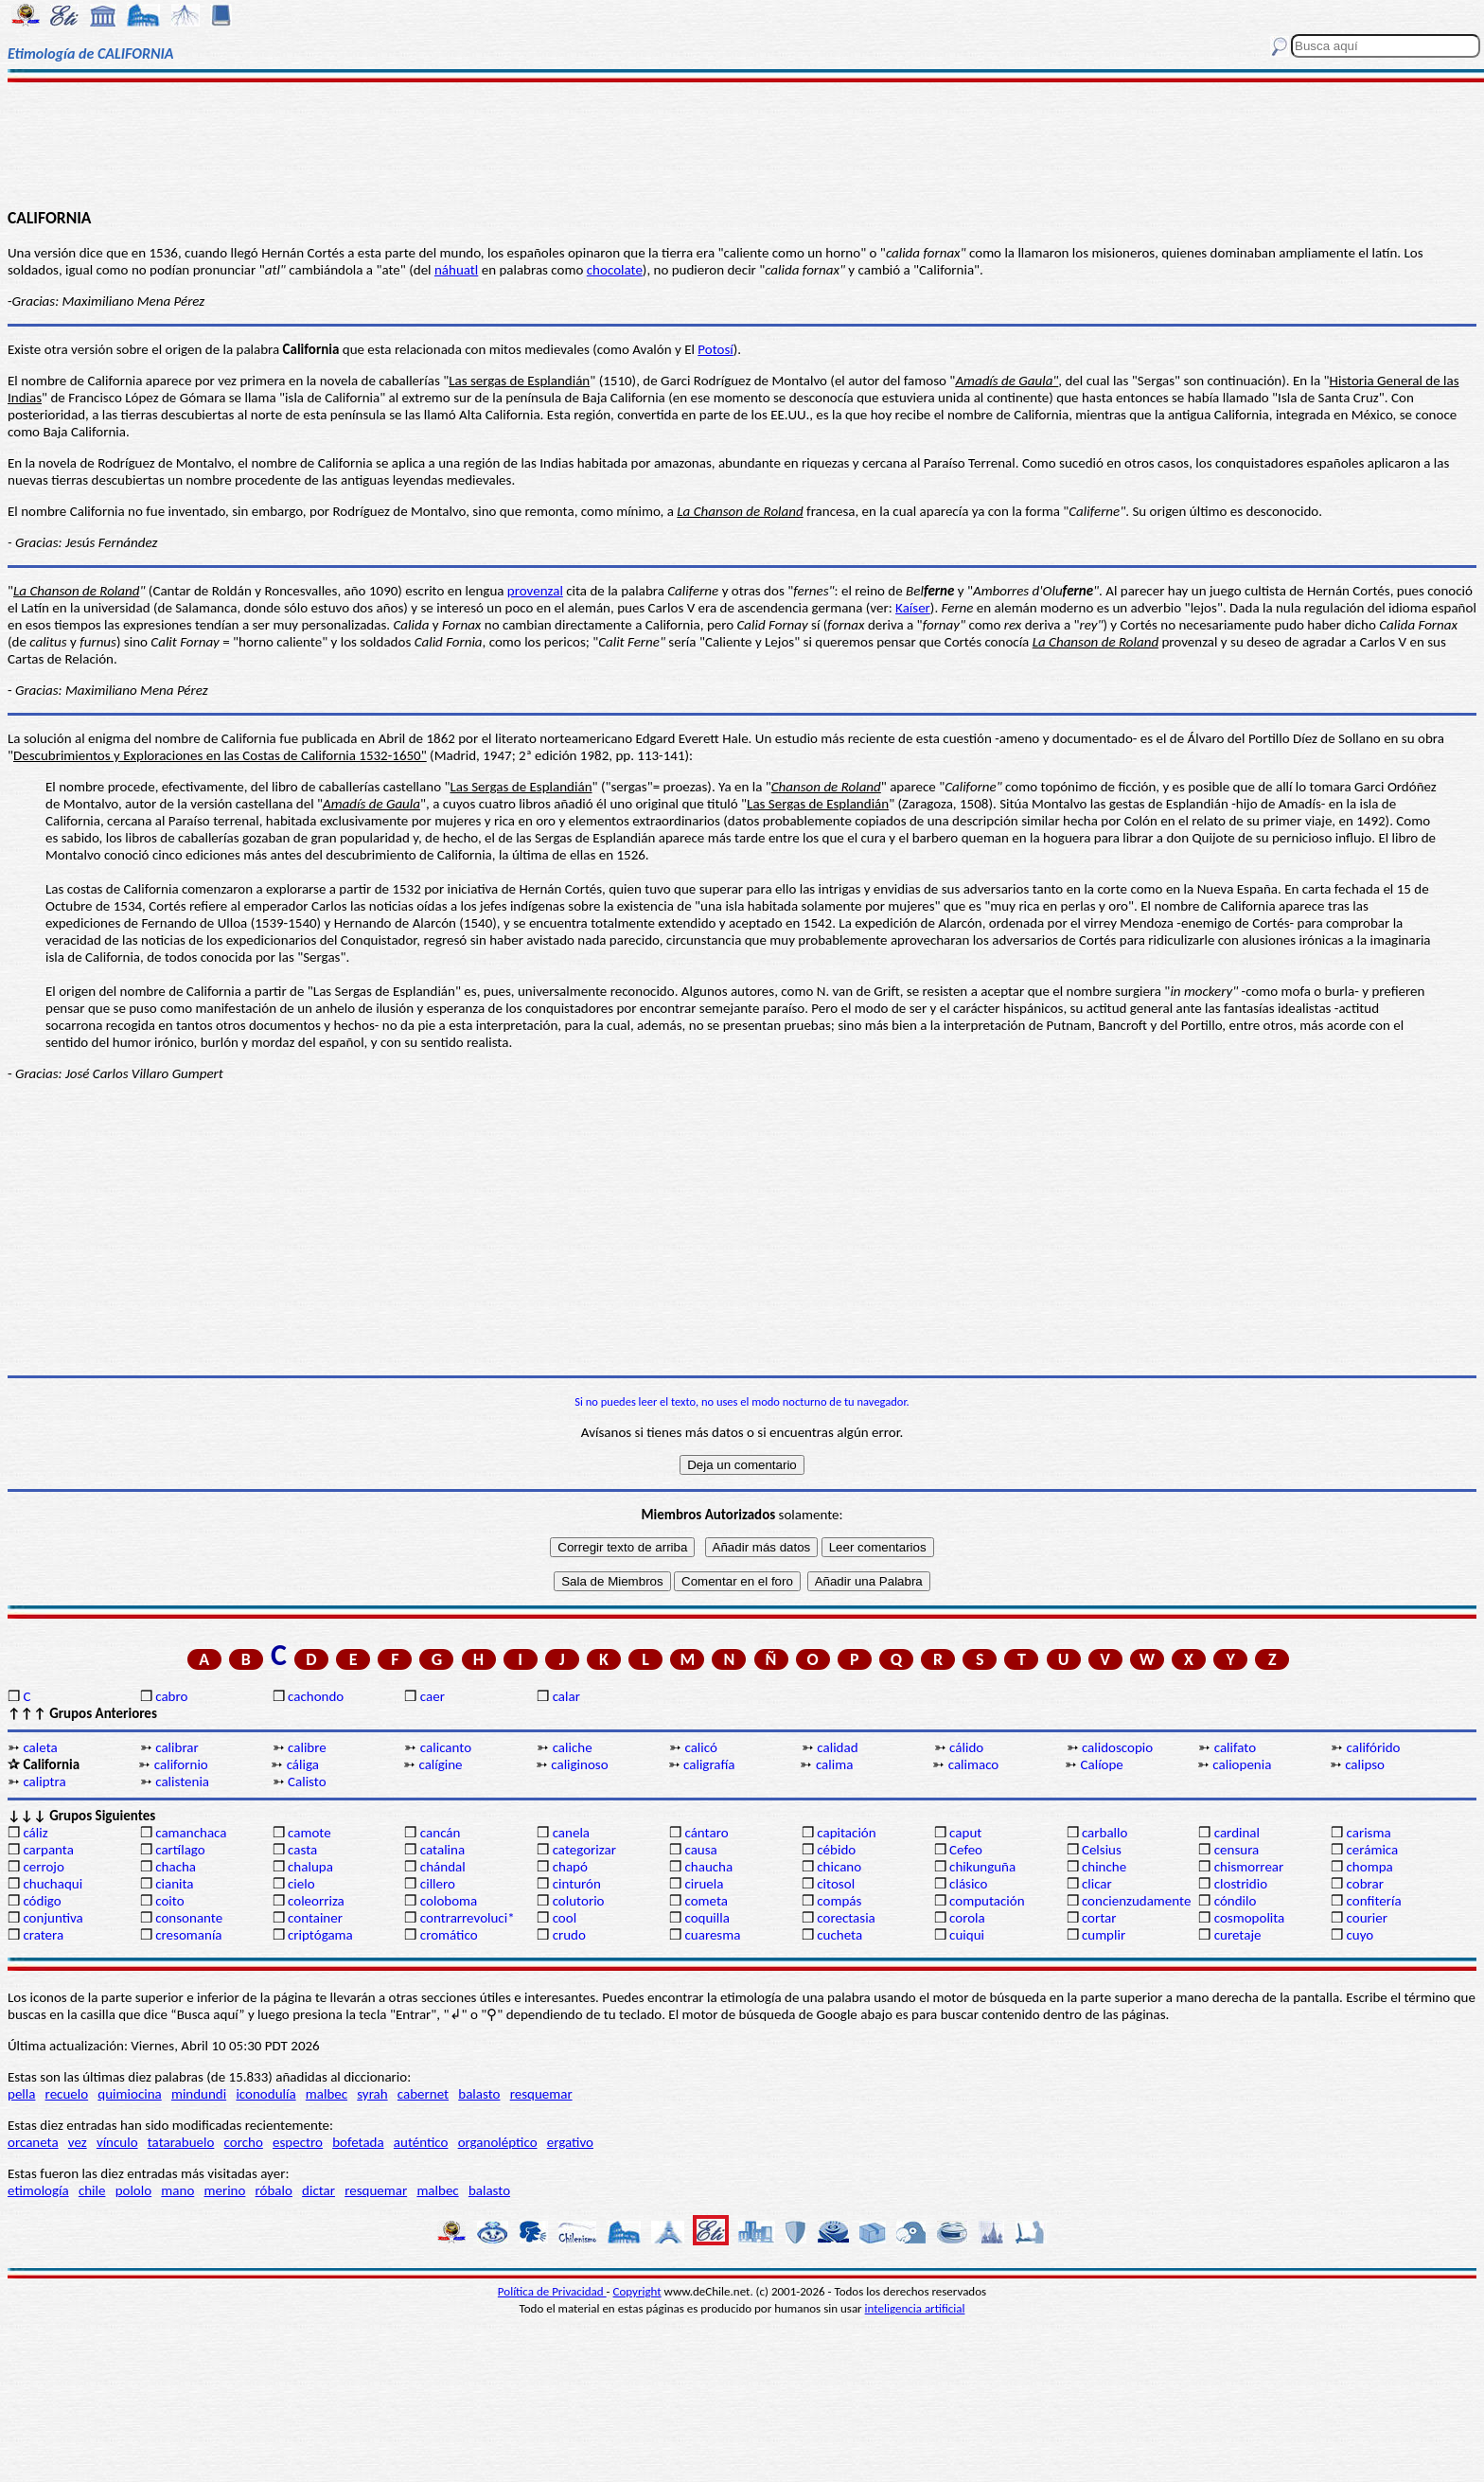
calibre (307, 1747)
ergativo (570, 2142)
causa (700, 1849)
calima (834, 1764)
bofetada (357, 2142)
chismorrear (1249, 1866)
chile (92, 2190)
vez (77, 2142)
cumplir (1103, 1934)
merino (224, 2190)
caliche (572, 1747)
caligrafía (709, 1764)
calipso (1365, 1764)
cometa (706, 1900)
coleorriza (316, 1900)
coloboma (448, 1900)
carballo (1105, 1832)
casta (302, 1849)
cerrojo (43, 1866)
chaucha (708, 1866)
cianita (174, 1883)
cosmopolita (1249, 1917)
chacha (175, 1866)
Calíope (1102, 1764)
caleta (40, 1747)
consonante (188, 1917)
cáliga (303, 1764)
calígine (440, 1764)
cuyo (1360, 1934)
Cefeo (965, 1849)
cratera (43, 1934)
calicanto (445, 1747)
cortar (1099, 1917)
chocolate (615, 269)
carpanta (48, 1849)
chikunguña (982, 1866)
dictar (318, 2190)
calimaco (973, 1764)
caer (432, 1696)
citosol (836, 1883)
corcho (243, 2142)
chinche (1104, 1866)
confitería (1374, 1900)
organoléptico (498, 2142)
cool (564, 1917)
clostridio (1240, 1883)
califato (1235, 1747)
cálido (966, 1747)
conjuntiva (52, 1917)
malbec (326, 2093)
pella (21, 2093)
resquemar (541, 2093)
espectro (298, 2142)
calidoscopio (1117, 1747)
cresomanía (188, 1934)
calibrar (177, 1747)
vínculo (117, 2142)
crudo (569, 1934)
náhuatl (456, 269)
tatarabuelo (181, 2142)
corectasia (846, 1917)
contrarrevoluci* (467, 1917)
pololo (133, 2190)
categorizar (584, 1849)
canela (571, 1832)
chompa (1370, 1866)
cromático (449, 1934)
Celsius (1102, 1849)
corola (967, 1917)
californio (181, 1764)
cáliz (35, 1832)
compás (839, 1900)
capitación (846, 1832)
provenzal (535, 590)
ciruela (703, 1883)
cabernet (423, 2093)
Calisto (307, 1781)
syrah (372, 2093)
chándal (443, 1866)
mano (177, 2190)
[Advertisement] (742, 143)
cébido (836, 1849)
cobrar (1365, 1883)
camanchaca (190, 1832)
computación (986, 1900)
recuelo (67, 2093)
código (42, 1900)
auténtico (421, 2142)
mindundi (198, 2093)
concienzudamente (1136, 1900)
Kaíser (912, 607)
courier (1367, 1917)
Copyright (637, 2291)
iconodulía (265, 2093)
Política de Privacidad (552, 2291)
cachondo (316, 1696)
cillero (437, 1883)
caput (965, 1832)
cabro (171, 1696)
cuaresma (712, 1934)
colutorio (579, 1900)
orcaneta (33, 2142)
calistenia (182, 1781)
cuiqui (966, 1934)
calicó (700, 1747)
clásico (968, 1883)
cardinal (1237, 1832)
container (315, 1917)
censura (1237, 1849)
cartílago (180, 1849)
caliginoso (579, 1764)
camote (309, 1832)
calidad (837, 1747)
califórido (1374, 1747)
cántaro (706, 1832)
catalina (442, 1849)
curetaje (1238, 1934)
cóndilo (1235, 1900)
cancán (440, 1832)
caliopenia (1241, 1764)
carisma (1369, 1832)
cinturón (577, 1883)
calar (566, 1696)
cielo (301, 1883)
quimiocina (129, 2093)
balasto (479, 2093)
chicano (839, 1866)
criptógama (320, 1934)
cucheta (839, 1934)
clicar (1097, 1883)
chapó (570, 1866)
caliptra (44, 1781)
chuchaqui (52, 1883)
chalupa (310, 1866)
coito (169, 1900)
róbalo (274, 2190)
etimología (38, 2190)
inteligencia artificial (915, 2308)
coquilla (706, 1917)
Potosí (715, 349)
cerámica (1373, 1849)
